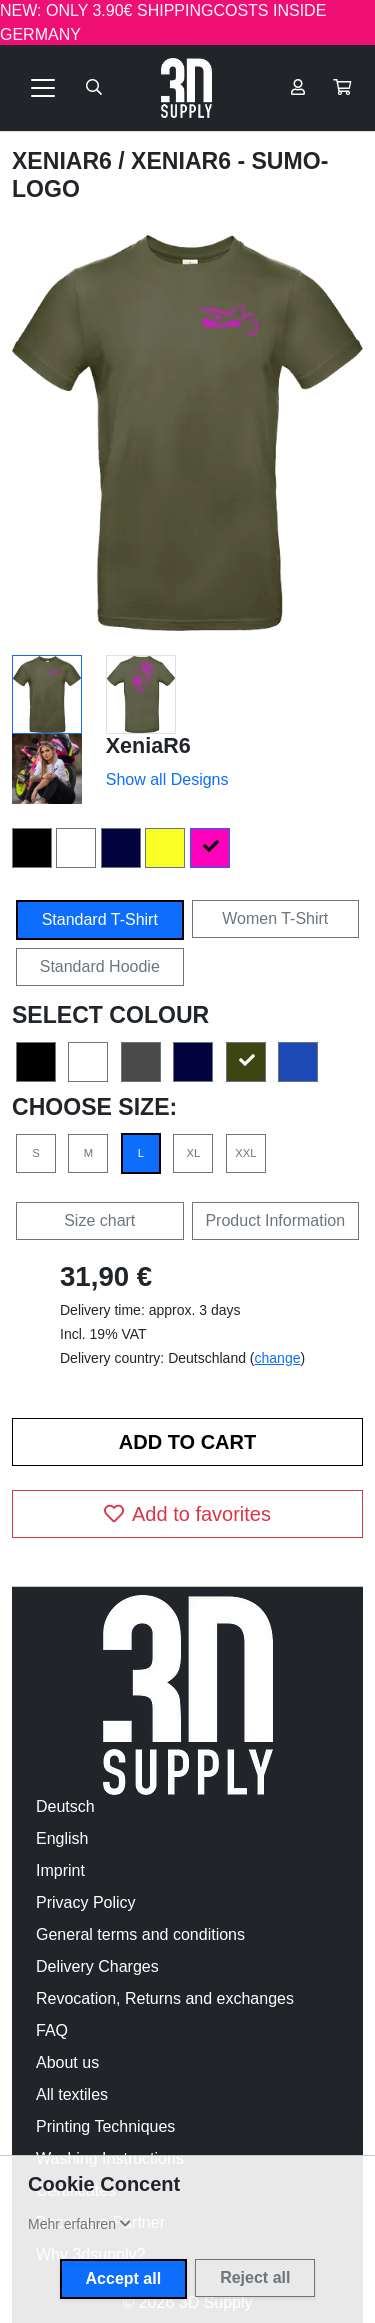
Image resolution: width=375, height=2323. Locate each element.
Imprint (60, 1870)
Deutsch (65, 1806)
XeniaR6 (65, 161)
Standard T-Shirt (100, 919)
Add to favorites (187, 1514)
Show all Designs (167, 779)
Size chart (99, 1220)
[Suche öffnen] (94, 88)
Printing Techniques (105, 2126)
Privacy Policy (86, 1902)
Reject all (255, 2277)
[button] (342, 88)
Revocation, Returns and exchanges (165, 1998)
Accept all (124, 2278)
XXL (245, 1153)
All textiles (72, 2094)
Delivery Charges (97, 1966)
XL (194, 1153)
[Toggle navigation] (43, 88)
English (62, 1838)
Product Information (275, 1220)
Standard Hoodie (100, 966)
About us (67, 2062)
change (278, 1358)
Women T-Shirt (275, 918)
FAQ (52, 2030)
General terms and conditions (140, 1934)
